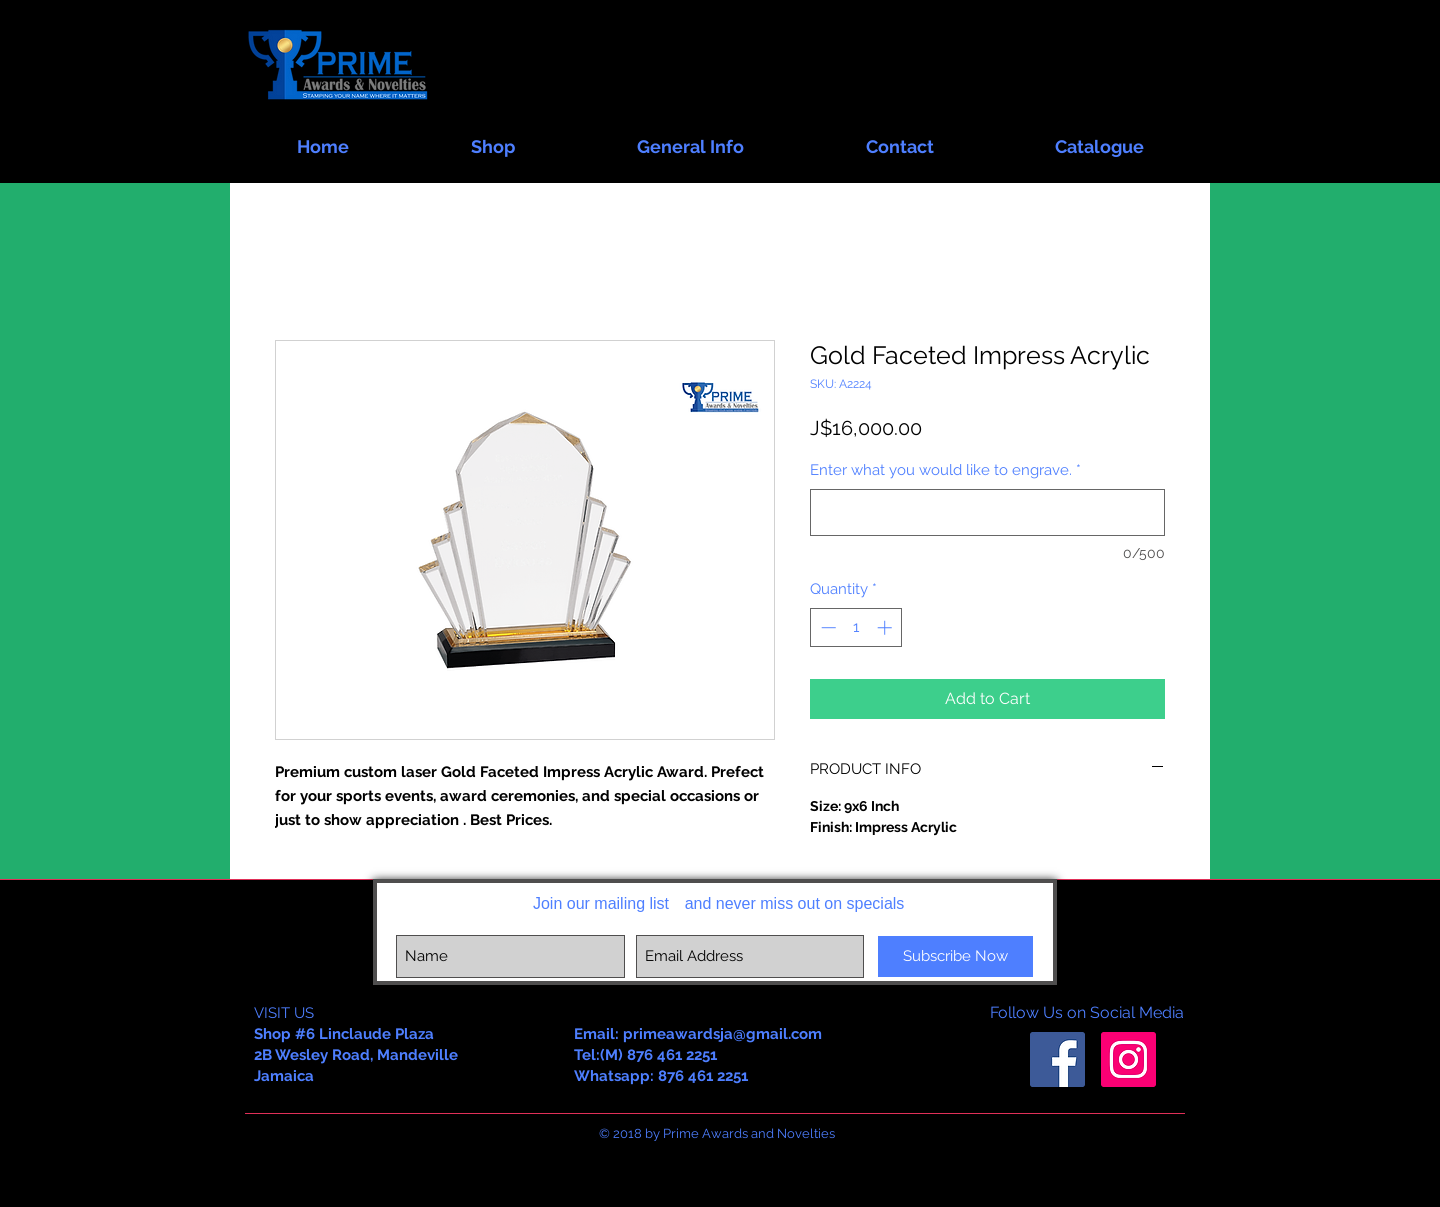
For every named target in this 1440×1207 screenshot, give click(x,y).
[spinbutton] (856, 627)
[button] (493, 137)
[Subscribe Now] (955, 956)
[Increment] (886, 627)
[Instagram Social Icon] (1128, 1059)
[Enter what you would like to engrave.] (987, 512)
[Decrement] (826, 627)
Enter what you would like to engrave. (945, 470)
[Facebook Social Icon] (1057, 1059)
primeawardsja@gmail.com (722, 1034)
